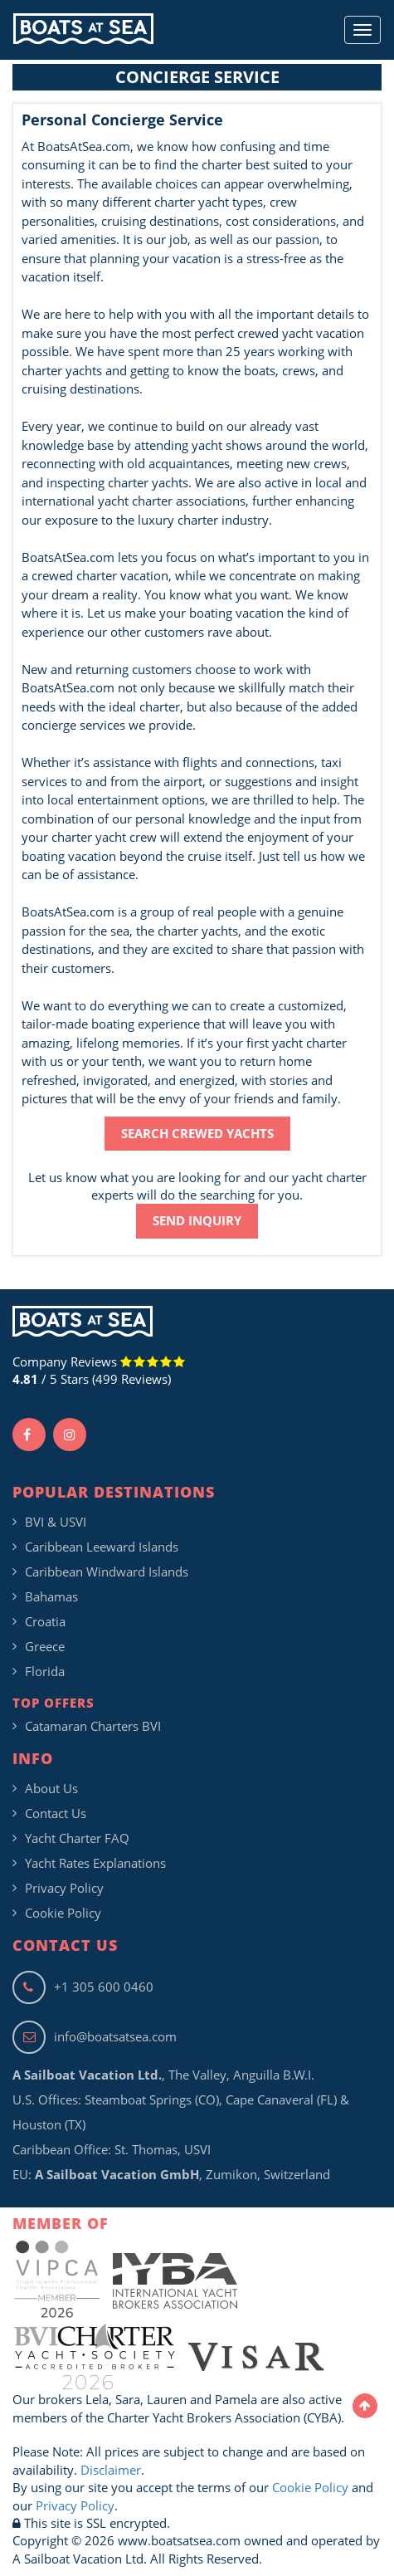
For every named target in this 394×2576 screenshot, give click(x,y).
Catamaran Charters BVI (93, 1726)
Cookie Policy (63, 1912)
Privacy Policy (64, 1887)
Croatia (45, 1621)
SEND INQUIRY (197, 1220)
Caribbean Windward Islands (106, 1571)
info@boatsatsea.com (94, 2036)
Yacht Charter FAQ (77, 1838)
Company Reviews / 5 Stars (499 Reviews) (98, 1370)
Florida (45, 1671)
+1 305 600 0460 (82, 1986)
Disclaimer (110, 2469)
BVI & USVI (55, 1521)
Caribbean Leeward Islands (101, 1546)
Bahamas (51, 1596)
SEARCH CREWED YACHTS (197, 1133)
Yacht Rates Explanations (95, 1863)
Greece (45, 1646)
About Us (51, 1788)
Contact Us (55, 1813)
